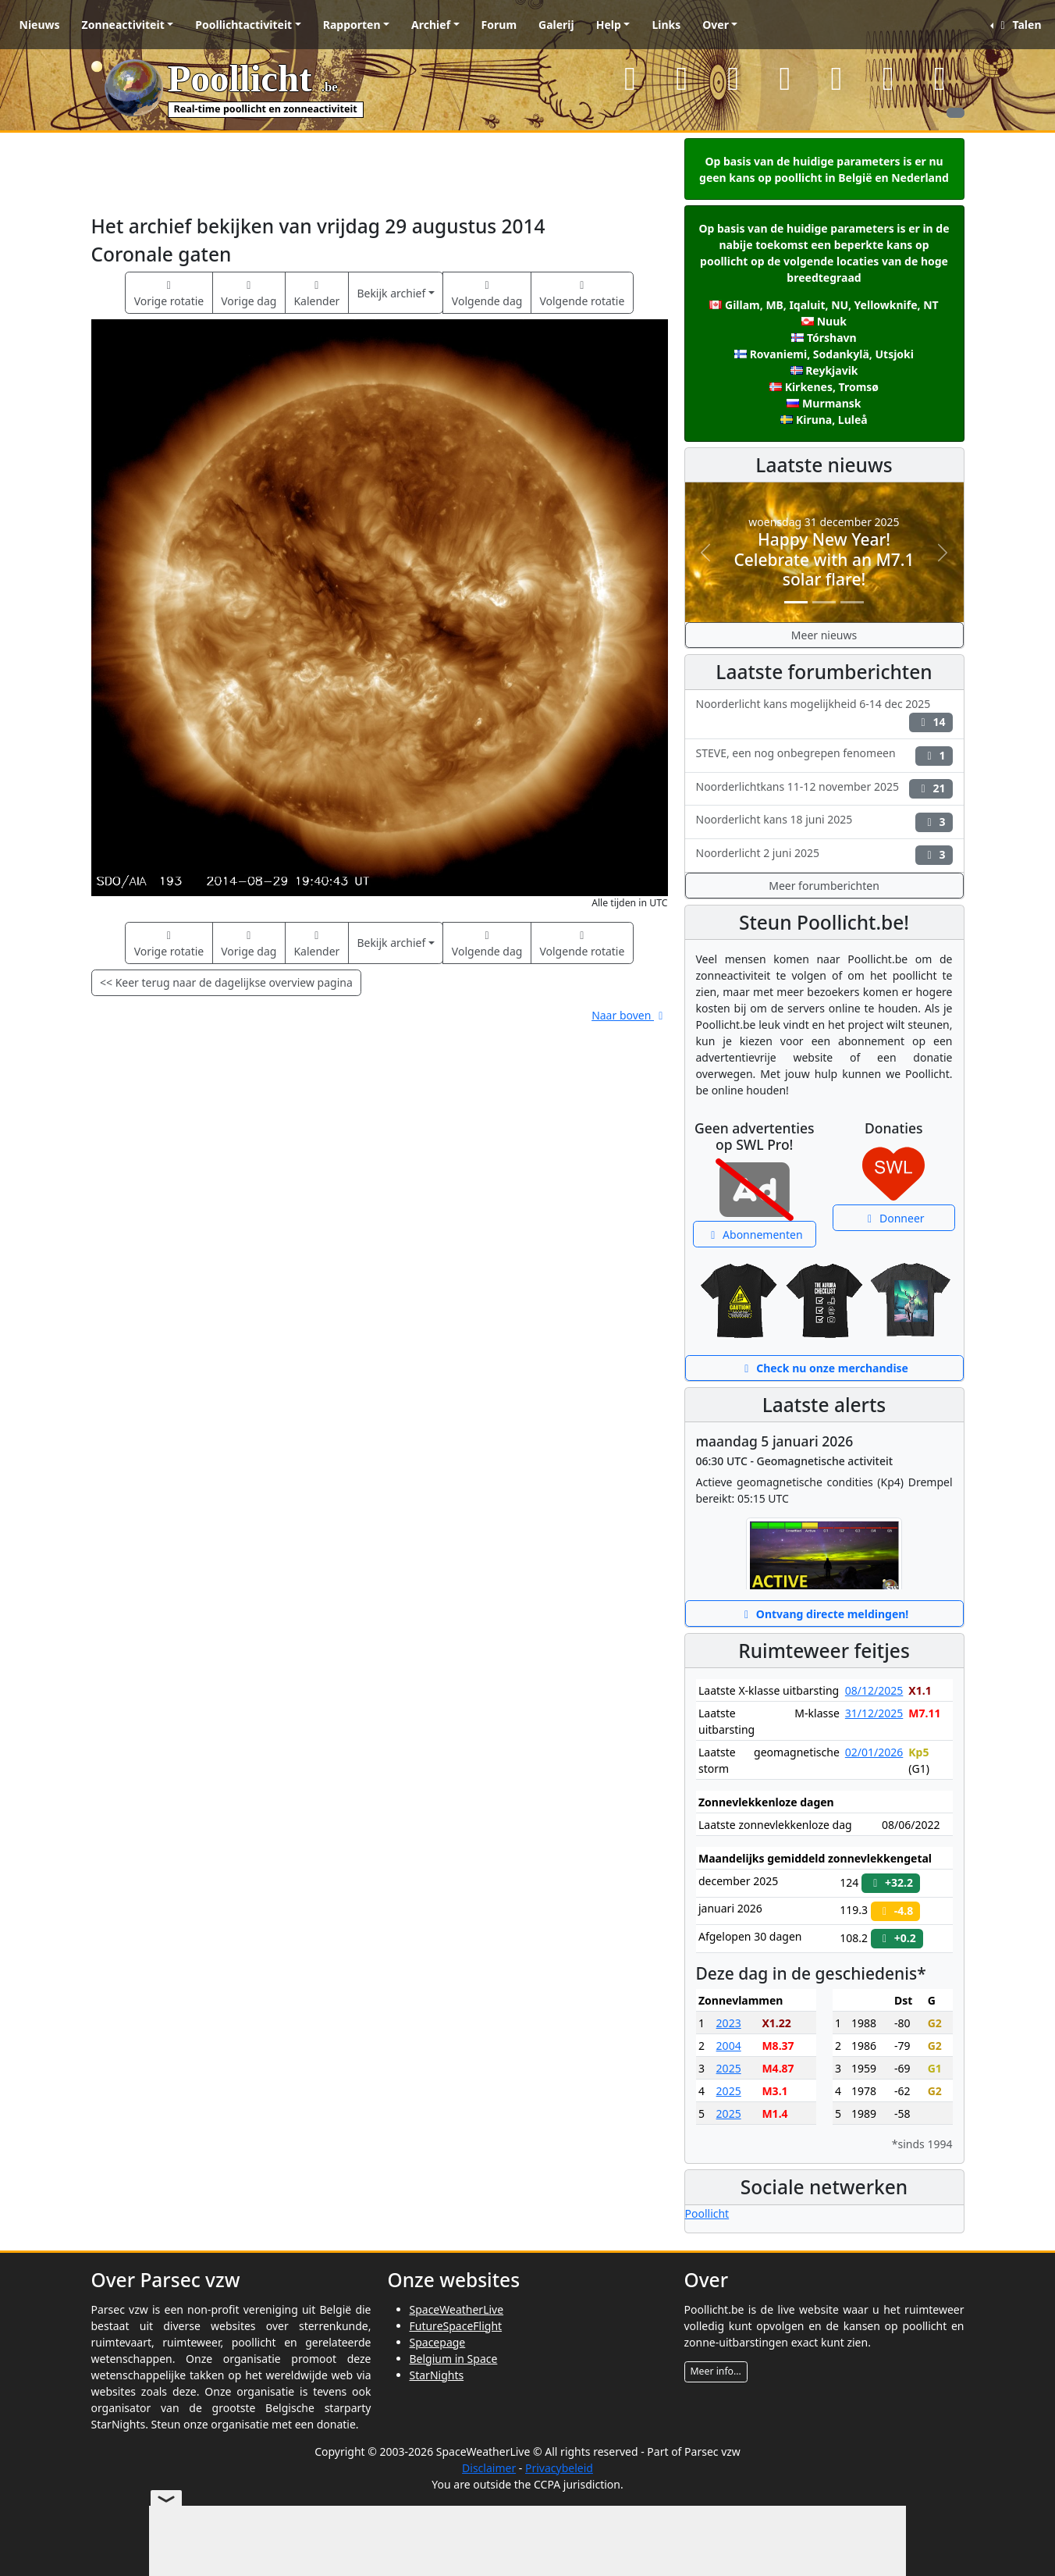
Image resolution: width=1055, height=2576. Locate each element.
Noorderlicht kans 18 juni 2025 (824, 821)
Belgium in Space (454, 2358)
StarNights (437, 2375)
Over (715, 24)
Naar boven (629, 1015)
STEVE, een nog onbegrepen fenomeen (824, 755)
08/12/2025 (874, 1690)
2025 (728, 2068)
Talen (1018, 24)
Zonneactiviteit (123, 24)
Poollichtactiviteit (243, 24)
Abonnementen (754, 1234)
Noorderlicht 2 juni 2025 (824, 855)
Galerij (556, 24)
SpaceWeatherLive (457, 2309)
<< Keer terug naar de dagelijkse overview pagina (226, 982)
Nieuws (40, 24)
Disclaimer (489, 2467)
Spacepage (438, 2342)
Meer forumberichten (824, 885)
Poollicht (707, 2213)
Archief (430, 24)
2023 (728, 2023)
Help (608, 24)
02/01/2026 (874, 1752)
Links (666, 24)
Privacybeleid (559, 2467)
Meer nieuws (824, 635)
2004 (728, 2045)
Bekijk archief (391, 293)
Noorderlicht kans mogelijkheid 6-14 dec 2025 (824, 714)
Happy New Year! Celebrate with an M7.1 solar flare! (824, 558)
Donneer (894, 1218)
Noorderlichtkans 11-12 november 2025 (824, 789)
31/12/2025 (874, 1713)
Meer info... (716, 2371)
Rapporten (352, 24)
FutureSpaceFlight (456, 2325)
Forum (499, 24)
